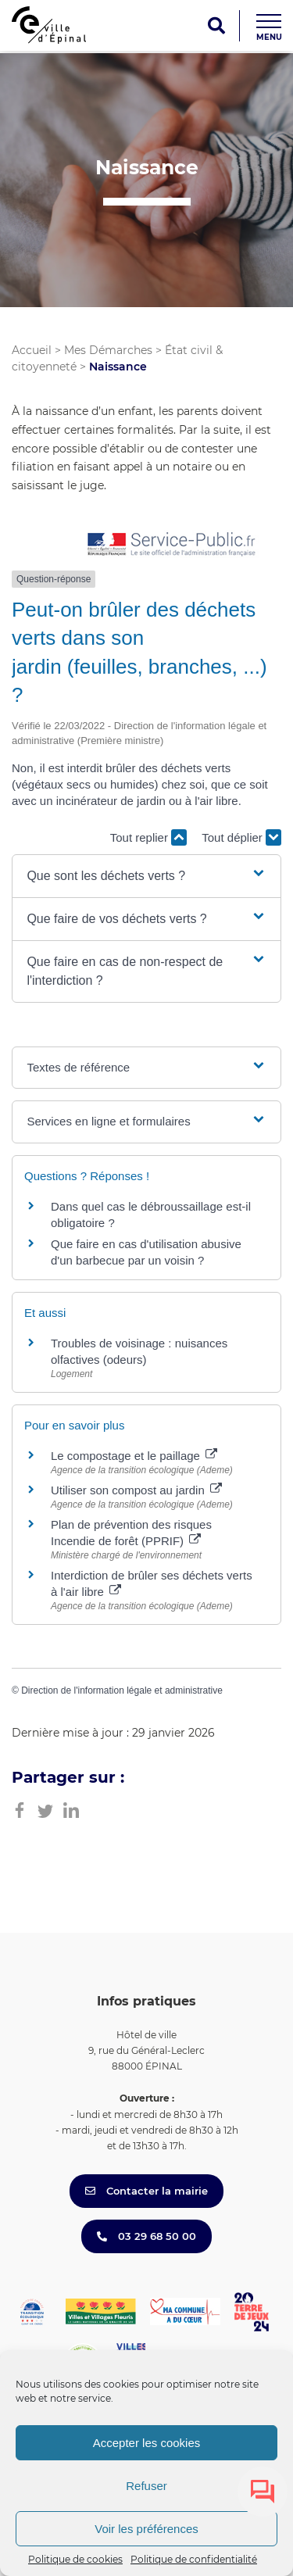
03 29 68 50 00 (146, 2236)
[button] (146, 876)
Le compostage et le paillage (134, 1455)
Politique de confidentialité (193, 2559)
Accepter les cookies (147, 2442)
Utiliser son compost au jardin (136, 1490)
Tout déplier (241, 837)
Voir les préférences (146, 2528)
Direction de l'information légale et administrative (122, 1690)
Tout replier (148, 837)
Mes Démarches (108, 350)
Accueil (32, 350)
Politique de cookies (75, 2559)
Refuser (146, 2485)
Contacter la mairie (146, 2190)
